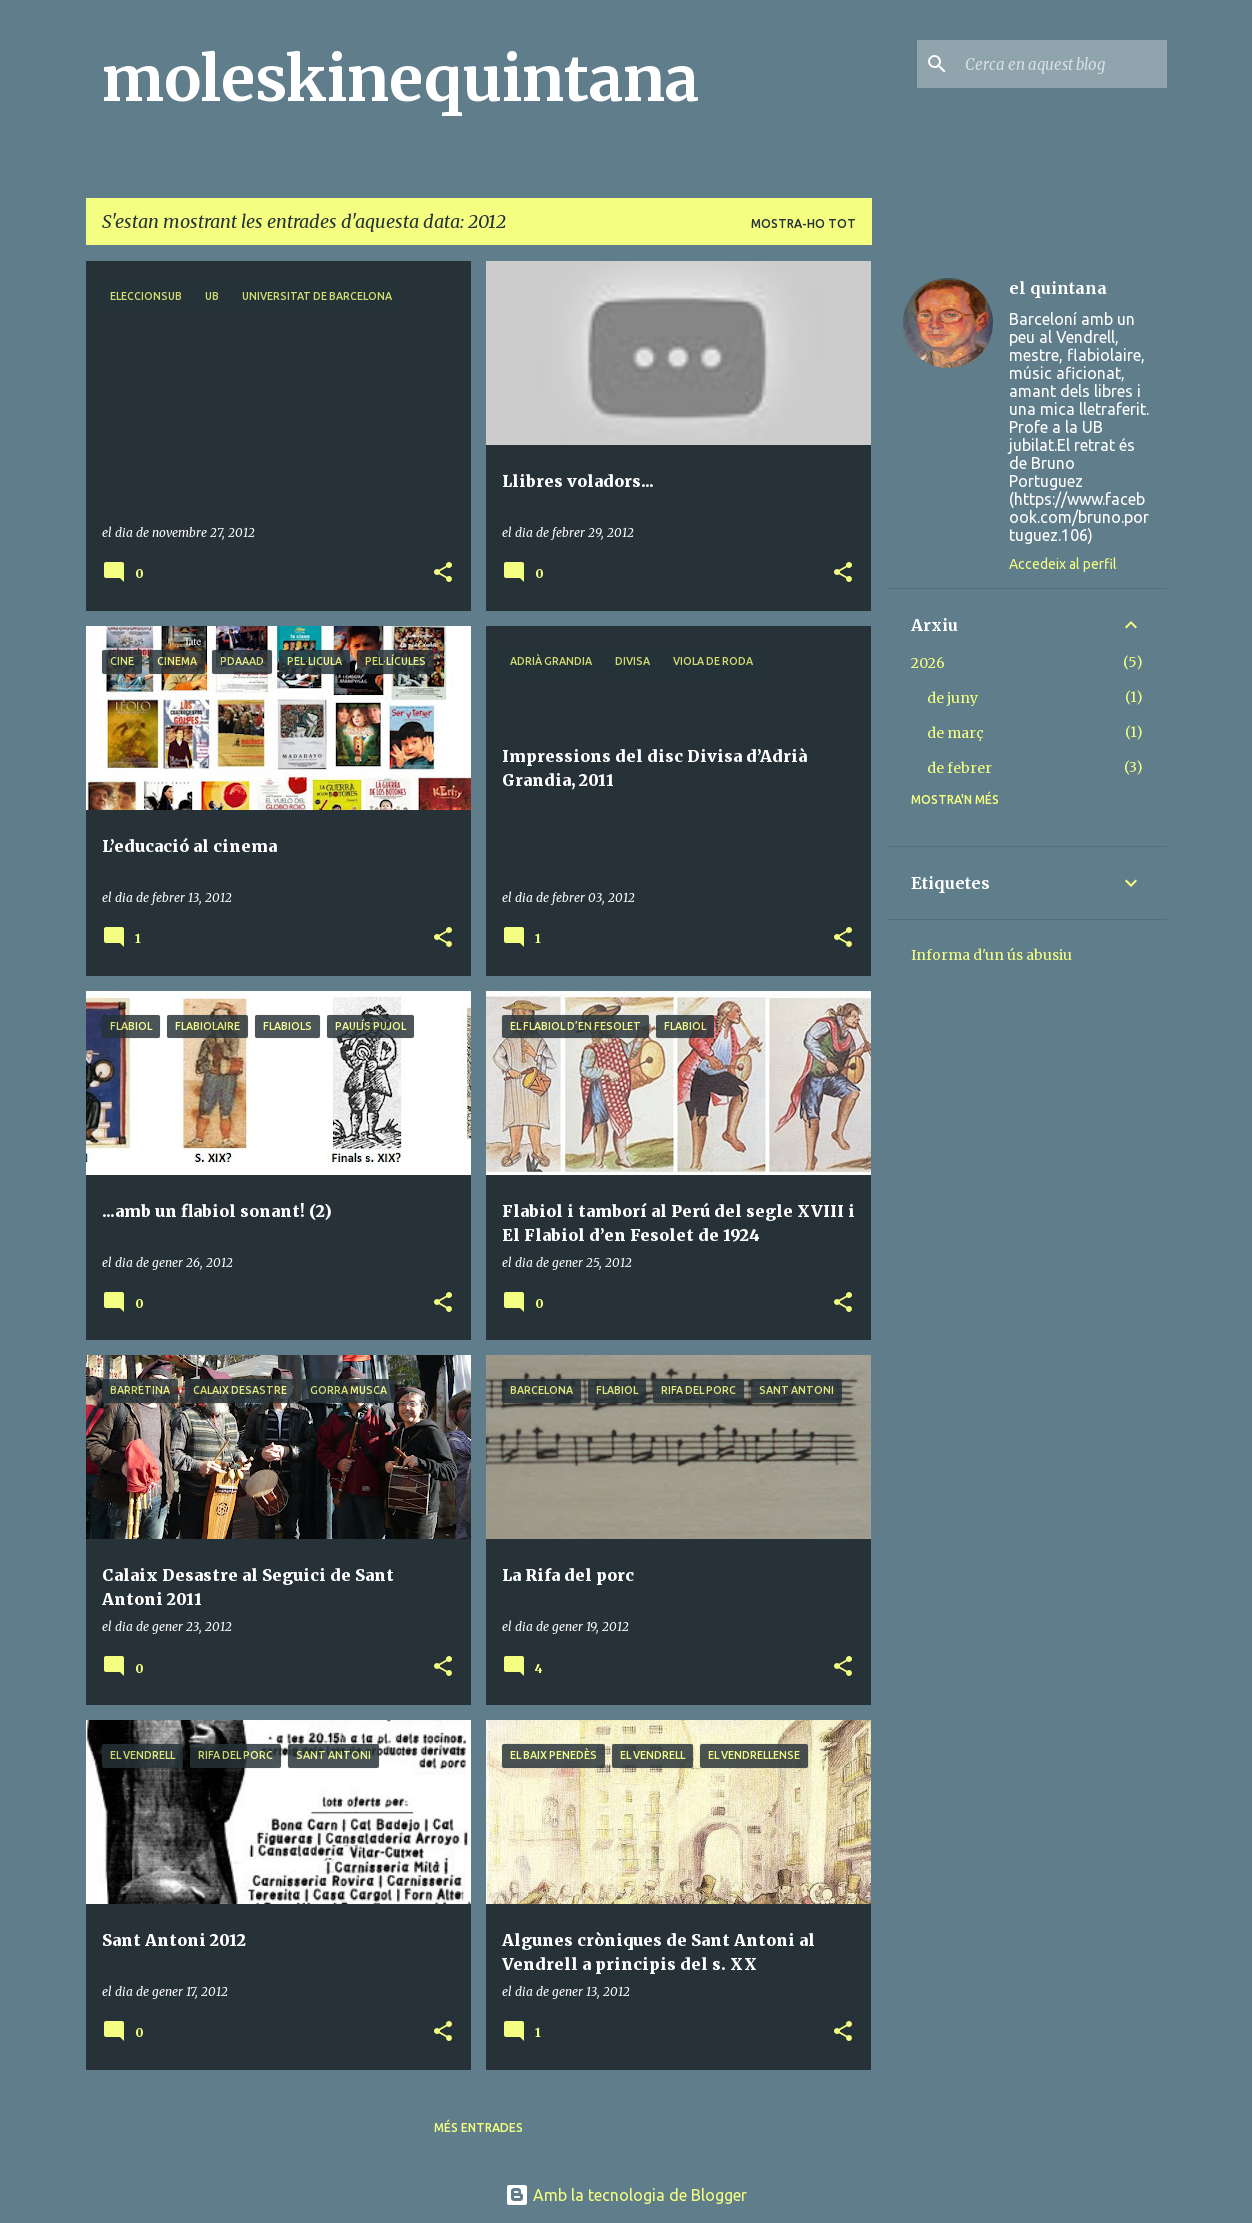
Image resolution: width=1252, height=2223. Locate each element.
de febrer (959, 768)
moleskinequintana (400, 79)
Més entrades (478, 2127)
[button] (443, 573)
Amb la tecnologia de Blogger (626, 2195)
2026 (928, 663)
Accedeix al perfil (1063, 564)
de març (955, 733)
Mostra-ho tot (803, 223)
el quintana (1058, 288)
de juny (952, 698)
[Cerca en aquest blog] (1062, 64)
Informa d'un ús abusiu (991, 955)
